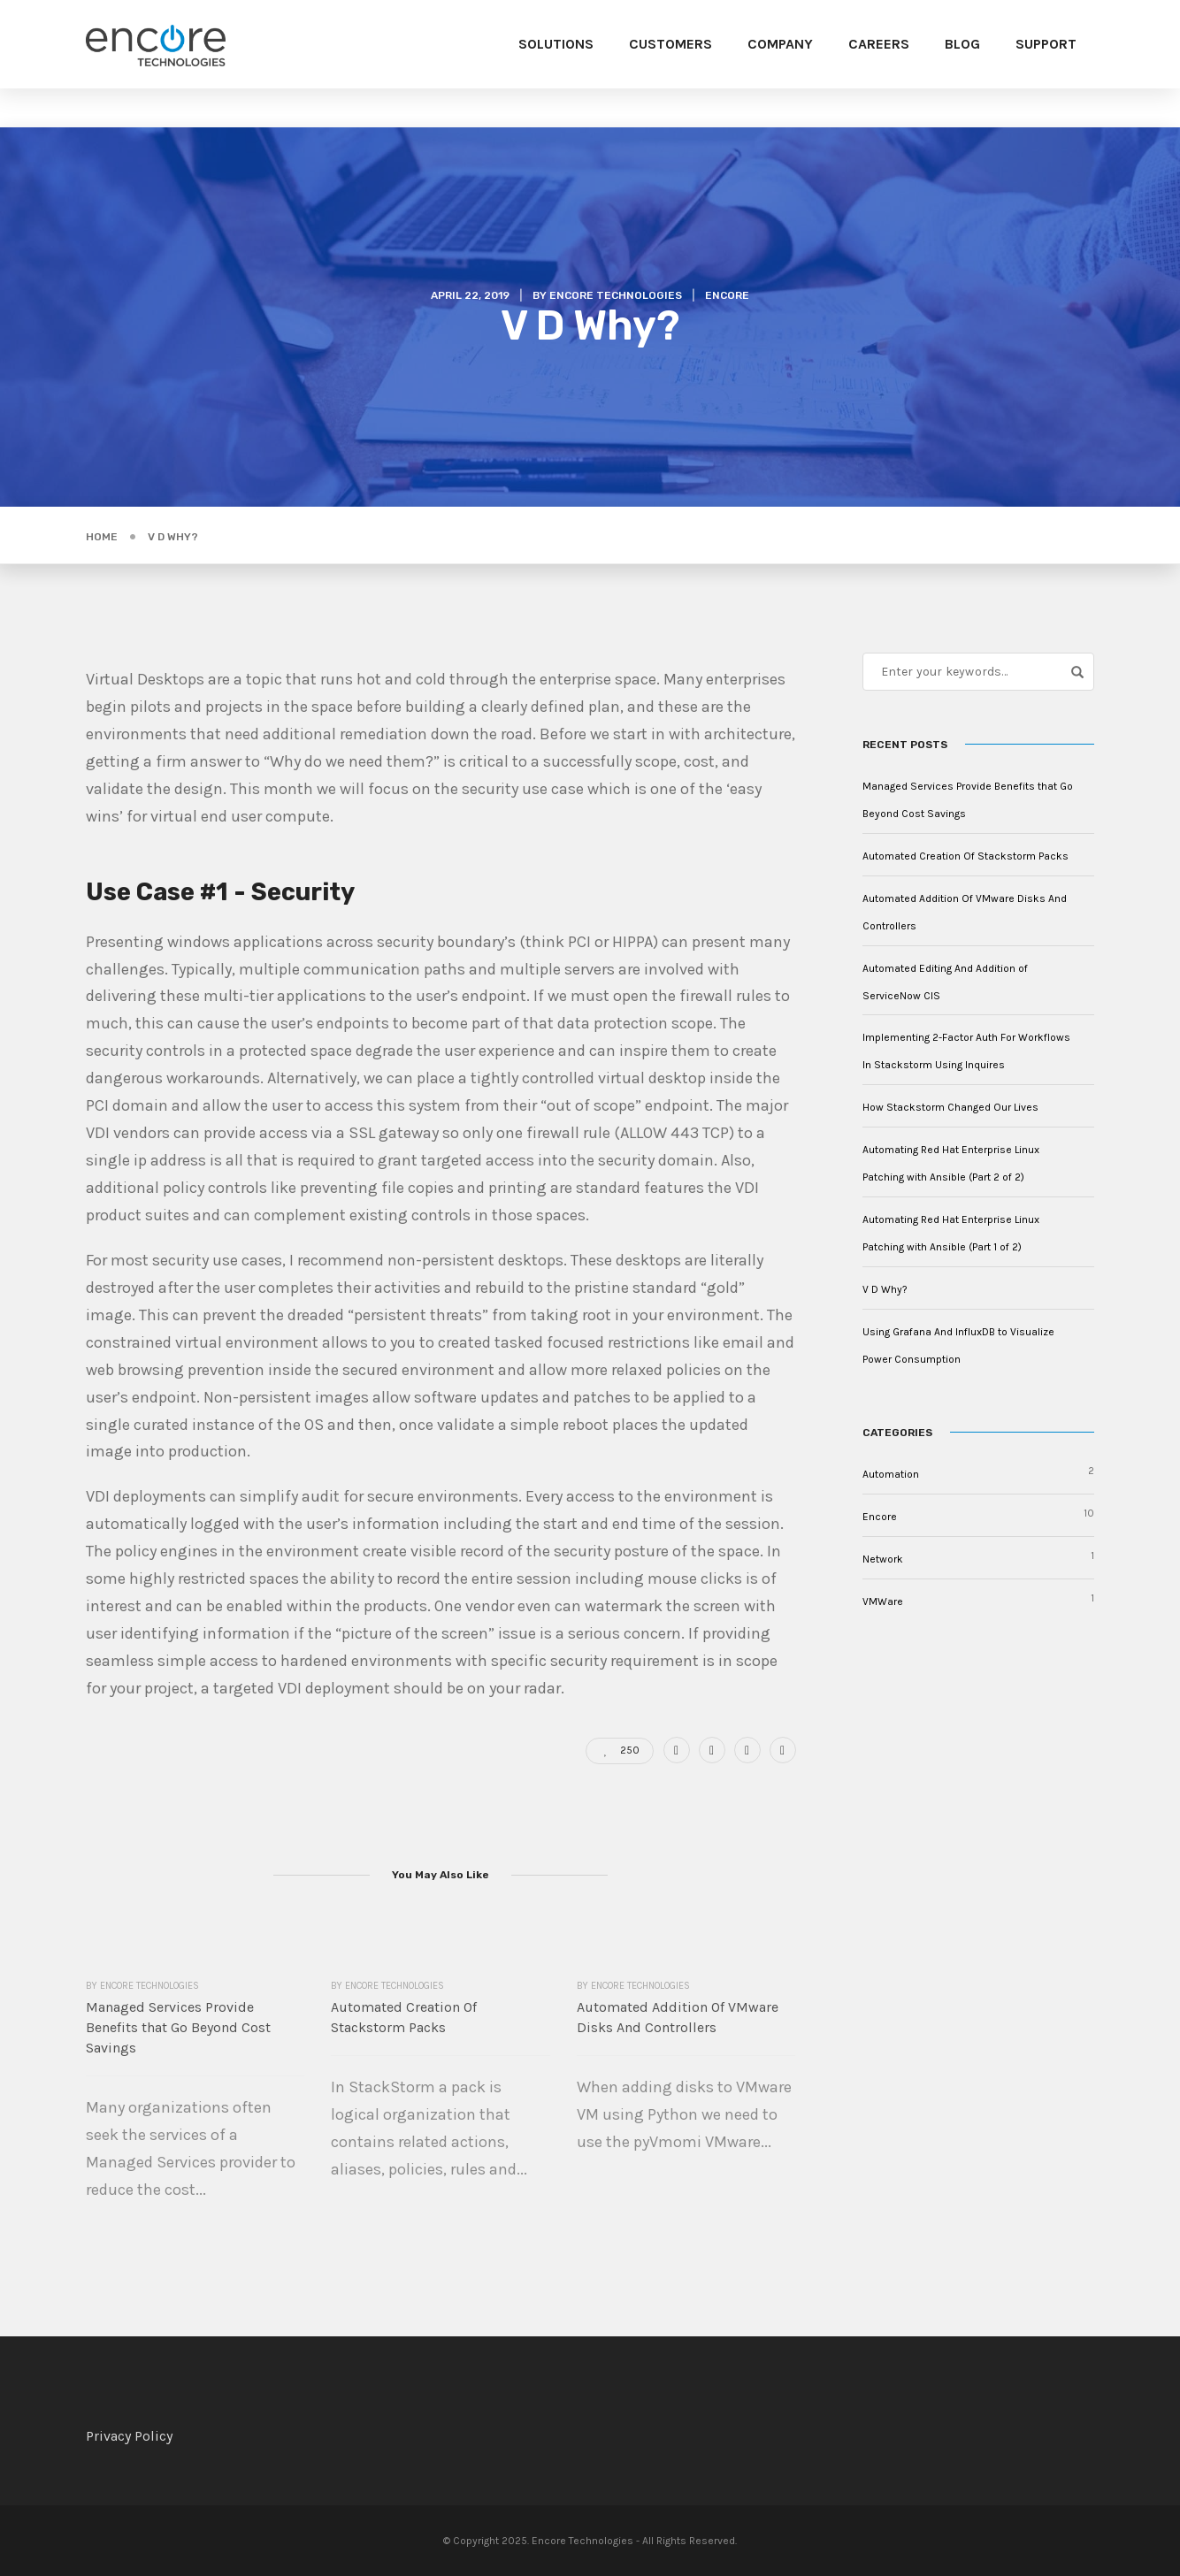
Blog (962, 43)
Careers (878, 43)
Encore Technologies (615, 295)
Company (780, 43)
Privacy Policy (129, 2435)
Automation (890, 1474)
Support (1046, 43)
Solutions (556, 43)
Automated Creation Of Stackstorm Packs (404, 2017)
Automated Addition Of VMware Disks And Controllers (677, 2017)
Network (882, 1559)
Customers (670, 43)
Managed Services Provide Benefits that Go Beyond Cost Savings (178, 2027)
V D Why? (885, 1289)
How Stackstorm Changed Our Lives (950, 1107)
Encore (727, 295)
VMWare (882, 1601)
